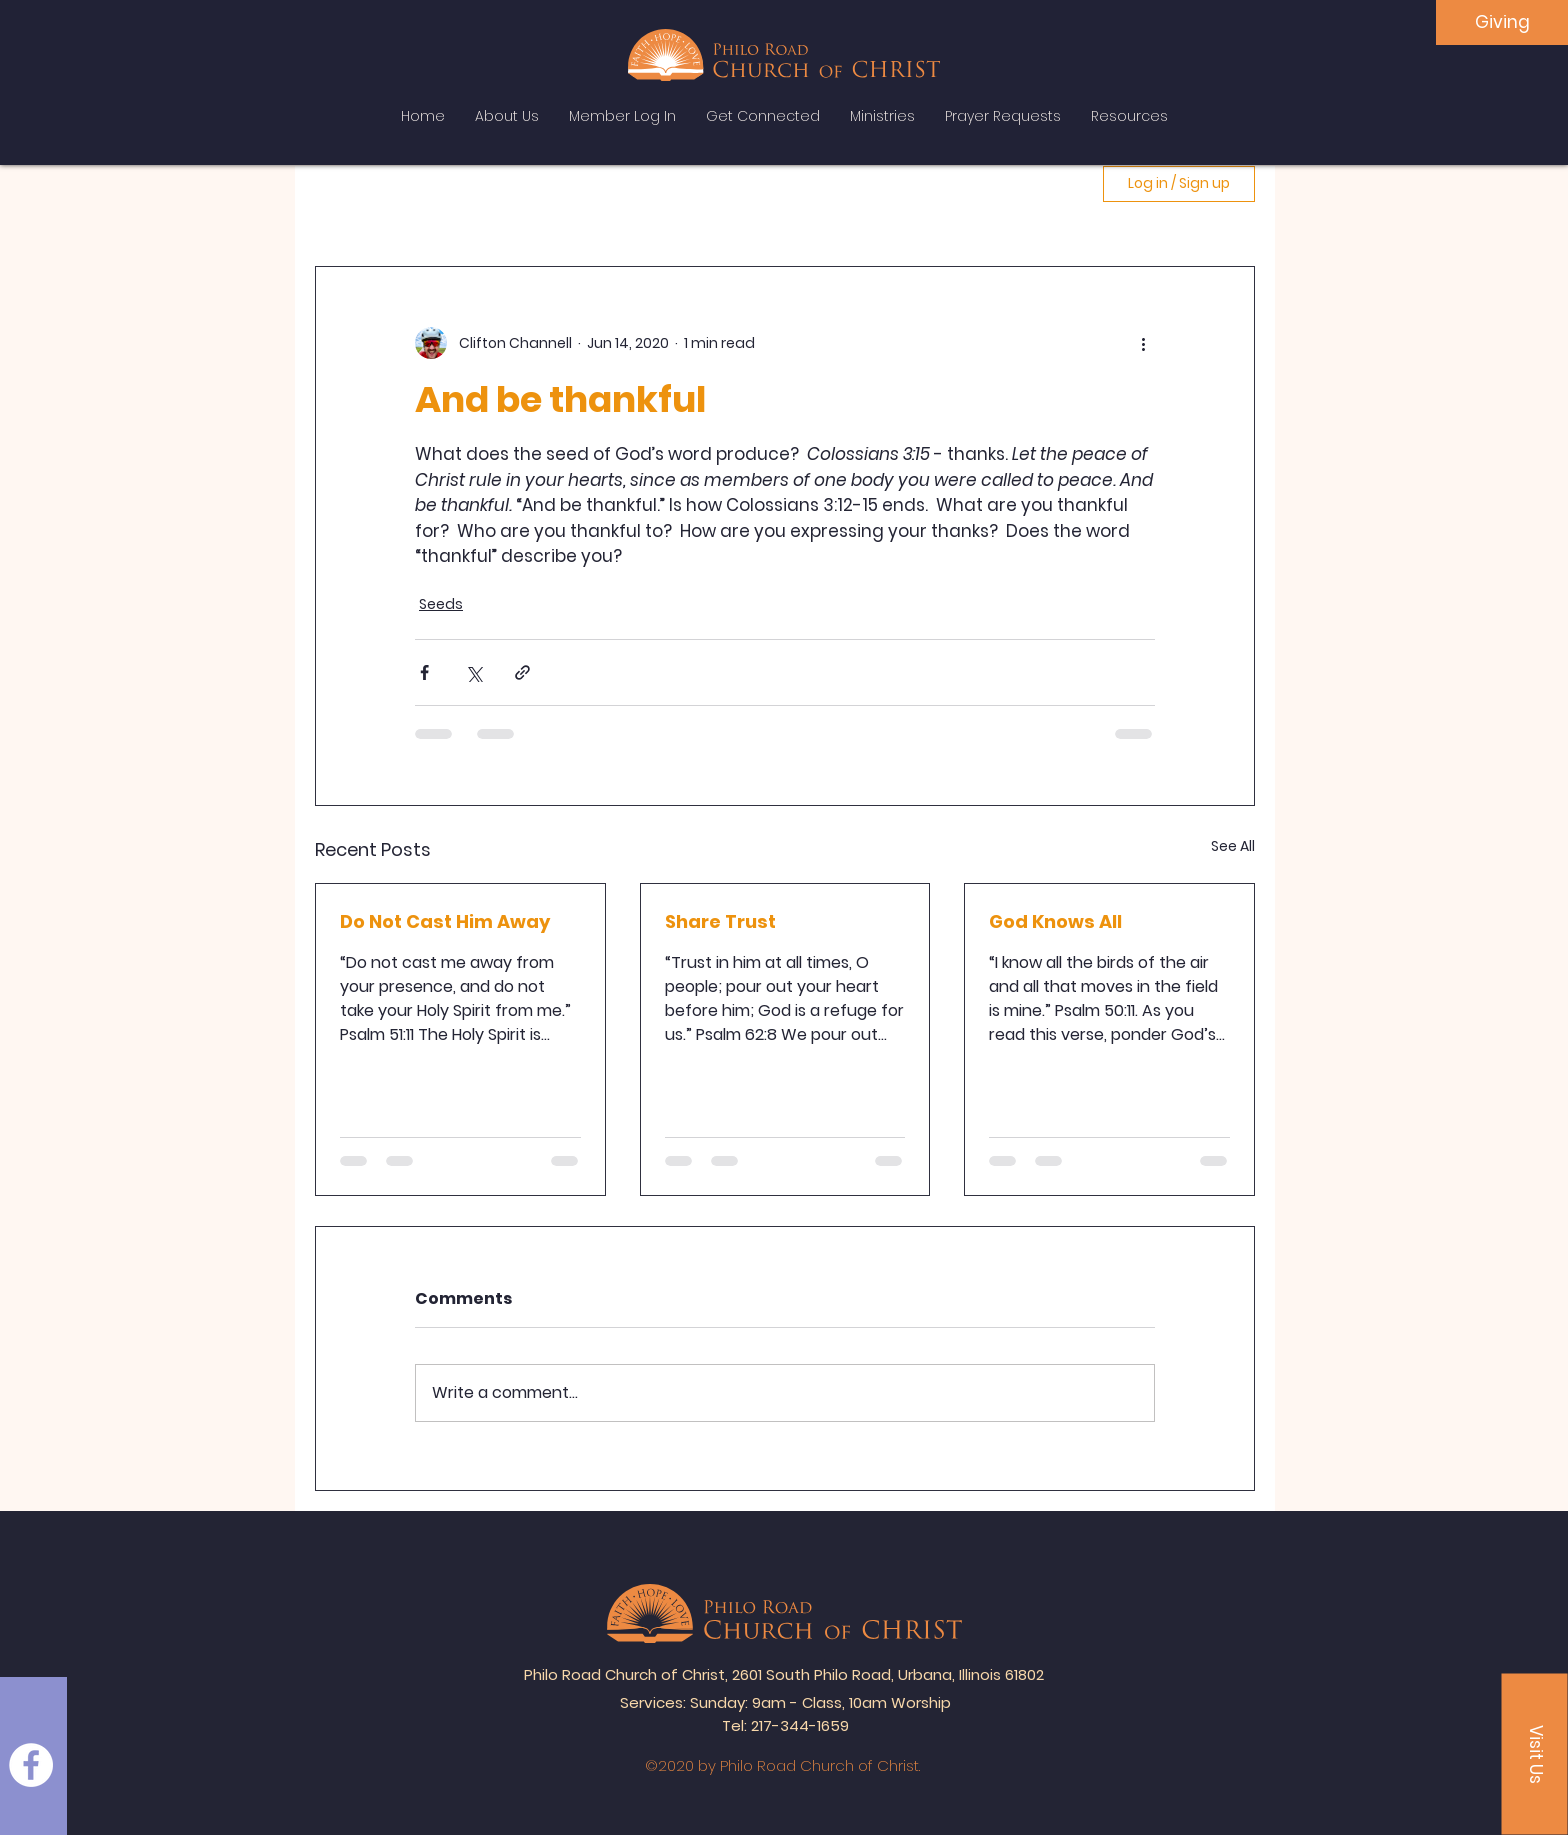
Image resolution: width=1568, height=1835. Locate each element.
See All (1233, 846)
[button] (1535, 1754)
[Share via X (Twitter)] (473, 672)
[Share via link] (522, 672)
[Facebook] (31, 1765)
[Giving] (1502, 22)
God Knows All (1055, 921)
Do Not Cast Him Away (445, 921)
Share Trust (720, 921)
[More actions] (1143, 343)
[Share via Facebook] (424, 672)
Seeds (441, 604)
